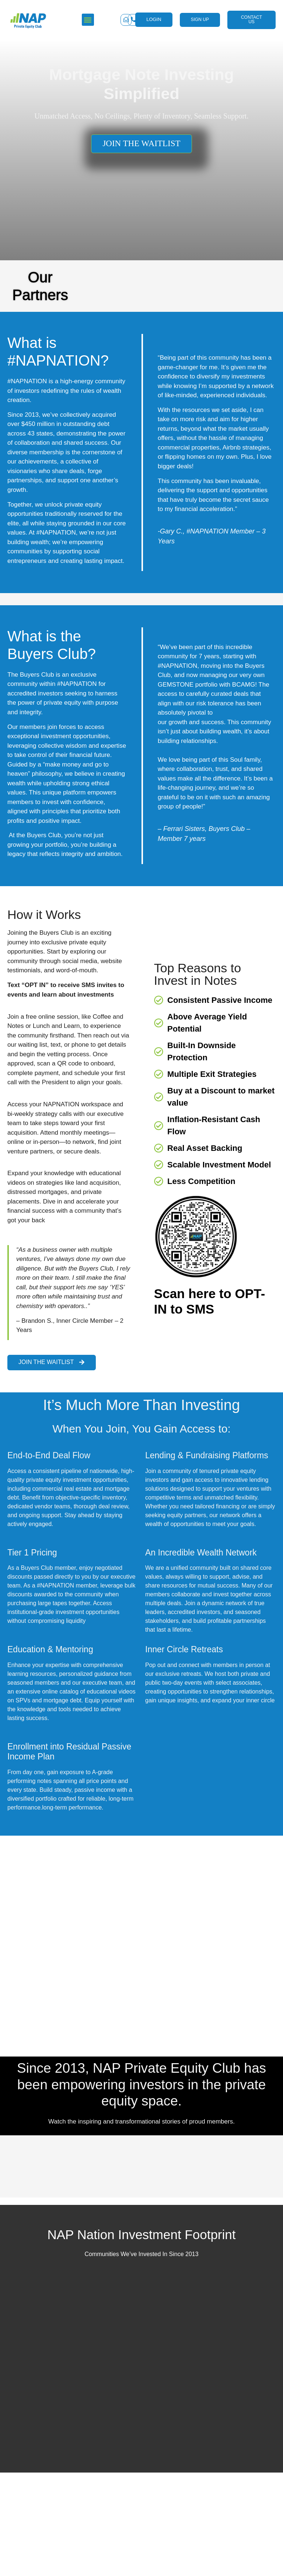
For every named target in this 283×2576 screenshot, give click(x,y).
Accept (141, 2538)
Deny (141, 2558)
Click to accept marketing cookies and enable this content (49, 2129)
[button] (272, 2479)
